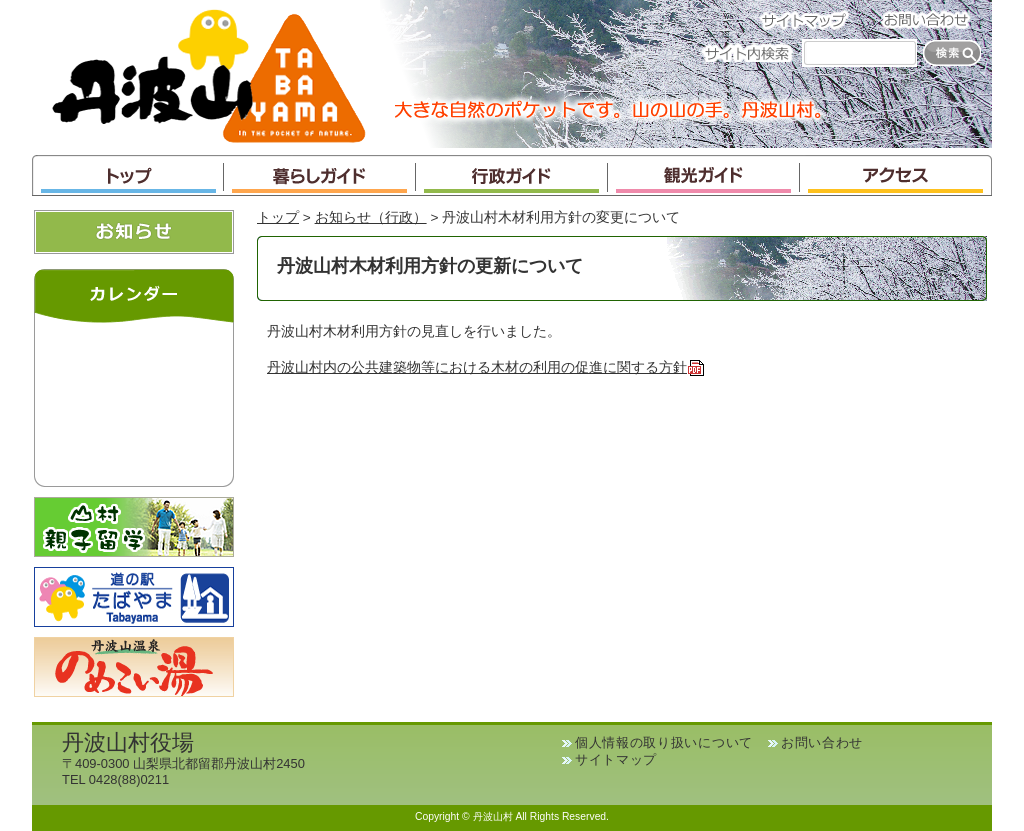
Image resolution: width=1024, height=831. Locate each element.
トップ (128, 175)
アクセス (896, 175)
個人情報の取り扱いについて (664, 742)
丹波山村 (209, 74)
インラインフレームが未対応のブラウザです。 (134, 400)
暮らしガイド (320, 175)
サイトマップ (810, 19)
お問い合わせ (932, 19)
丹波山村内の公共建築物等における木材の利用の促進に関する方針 (486, 367)
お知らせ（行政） (371, 217)
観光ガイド (704, 175)
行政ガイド (512, 175)
